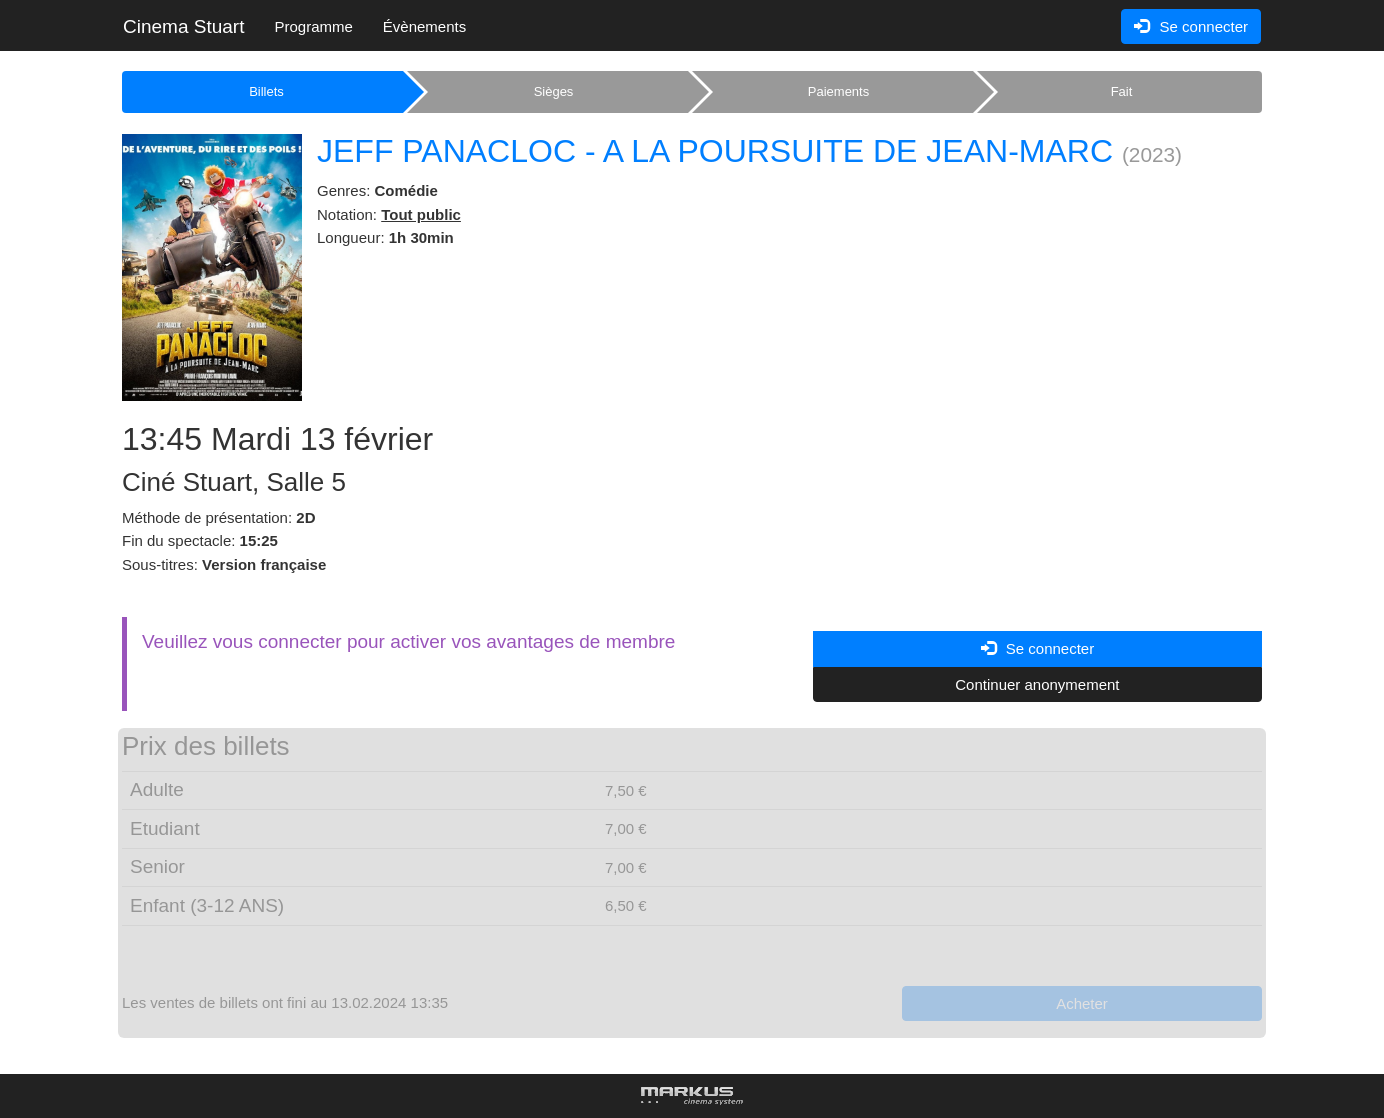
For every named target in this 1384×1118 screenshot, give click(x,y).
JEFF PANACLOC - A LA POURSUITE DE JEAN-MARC (715, 151)
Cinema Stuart (183, 26)
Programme (313, 26)
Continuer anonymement (1037, 684)
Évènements (424, 26)
